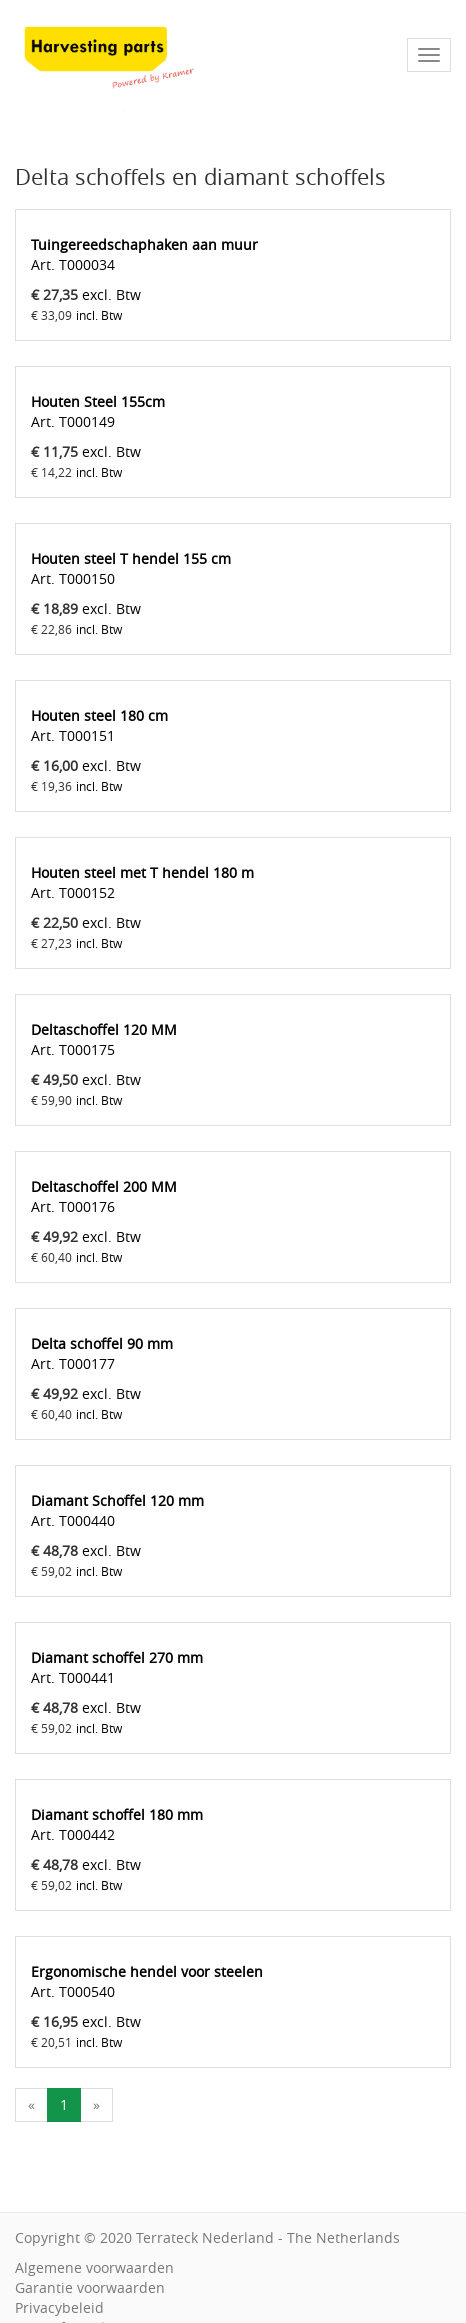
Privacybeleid (59, 2307)
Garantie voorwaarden (90, 2287)
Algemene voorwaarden (94, 2267)
